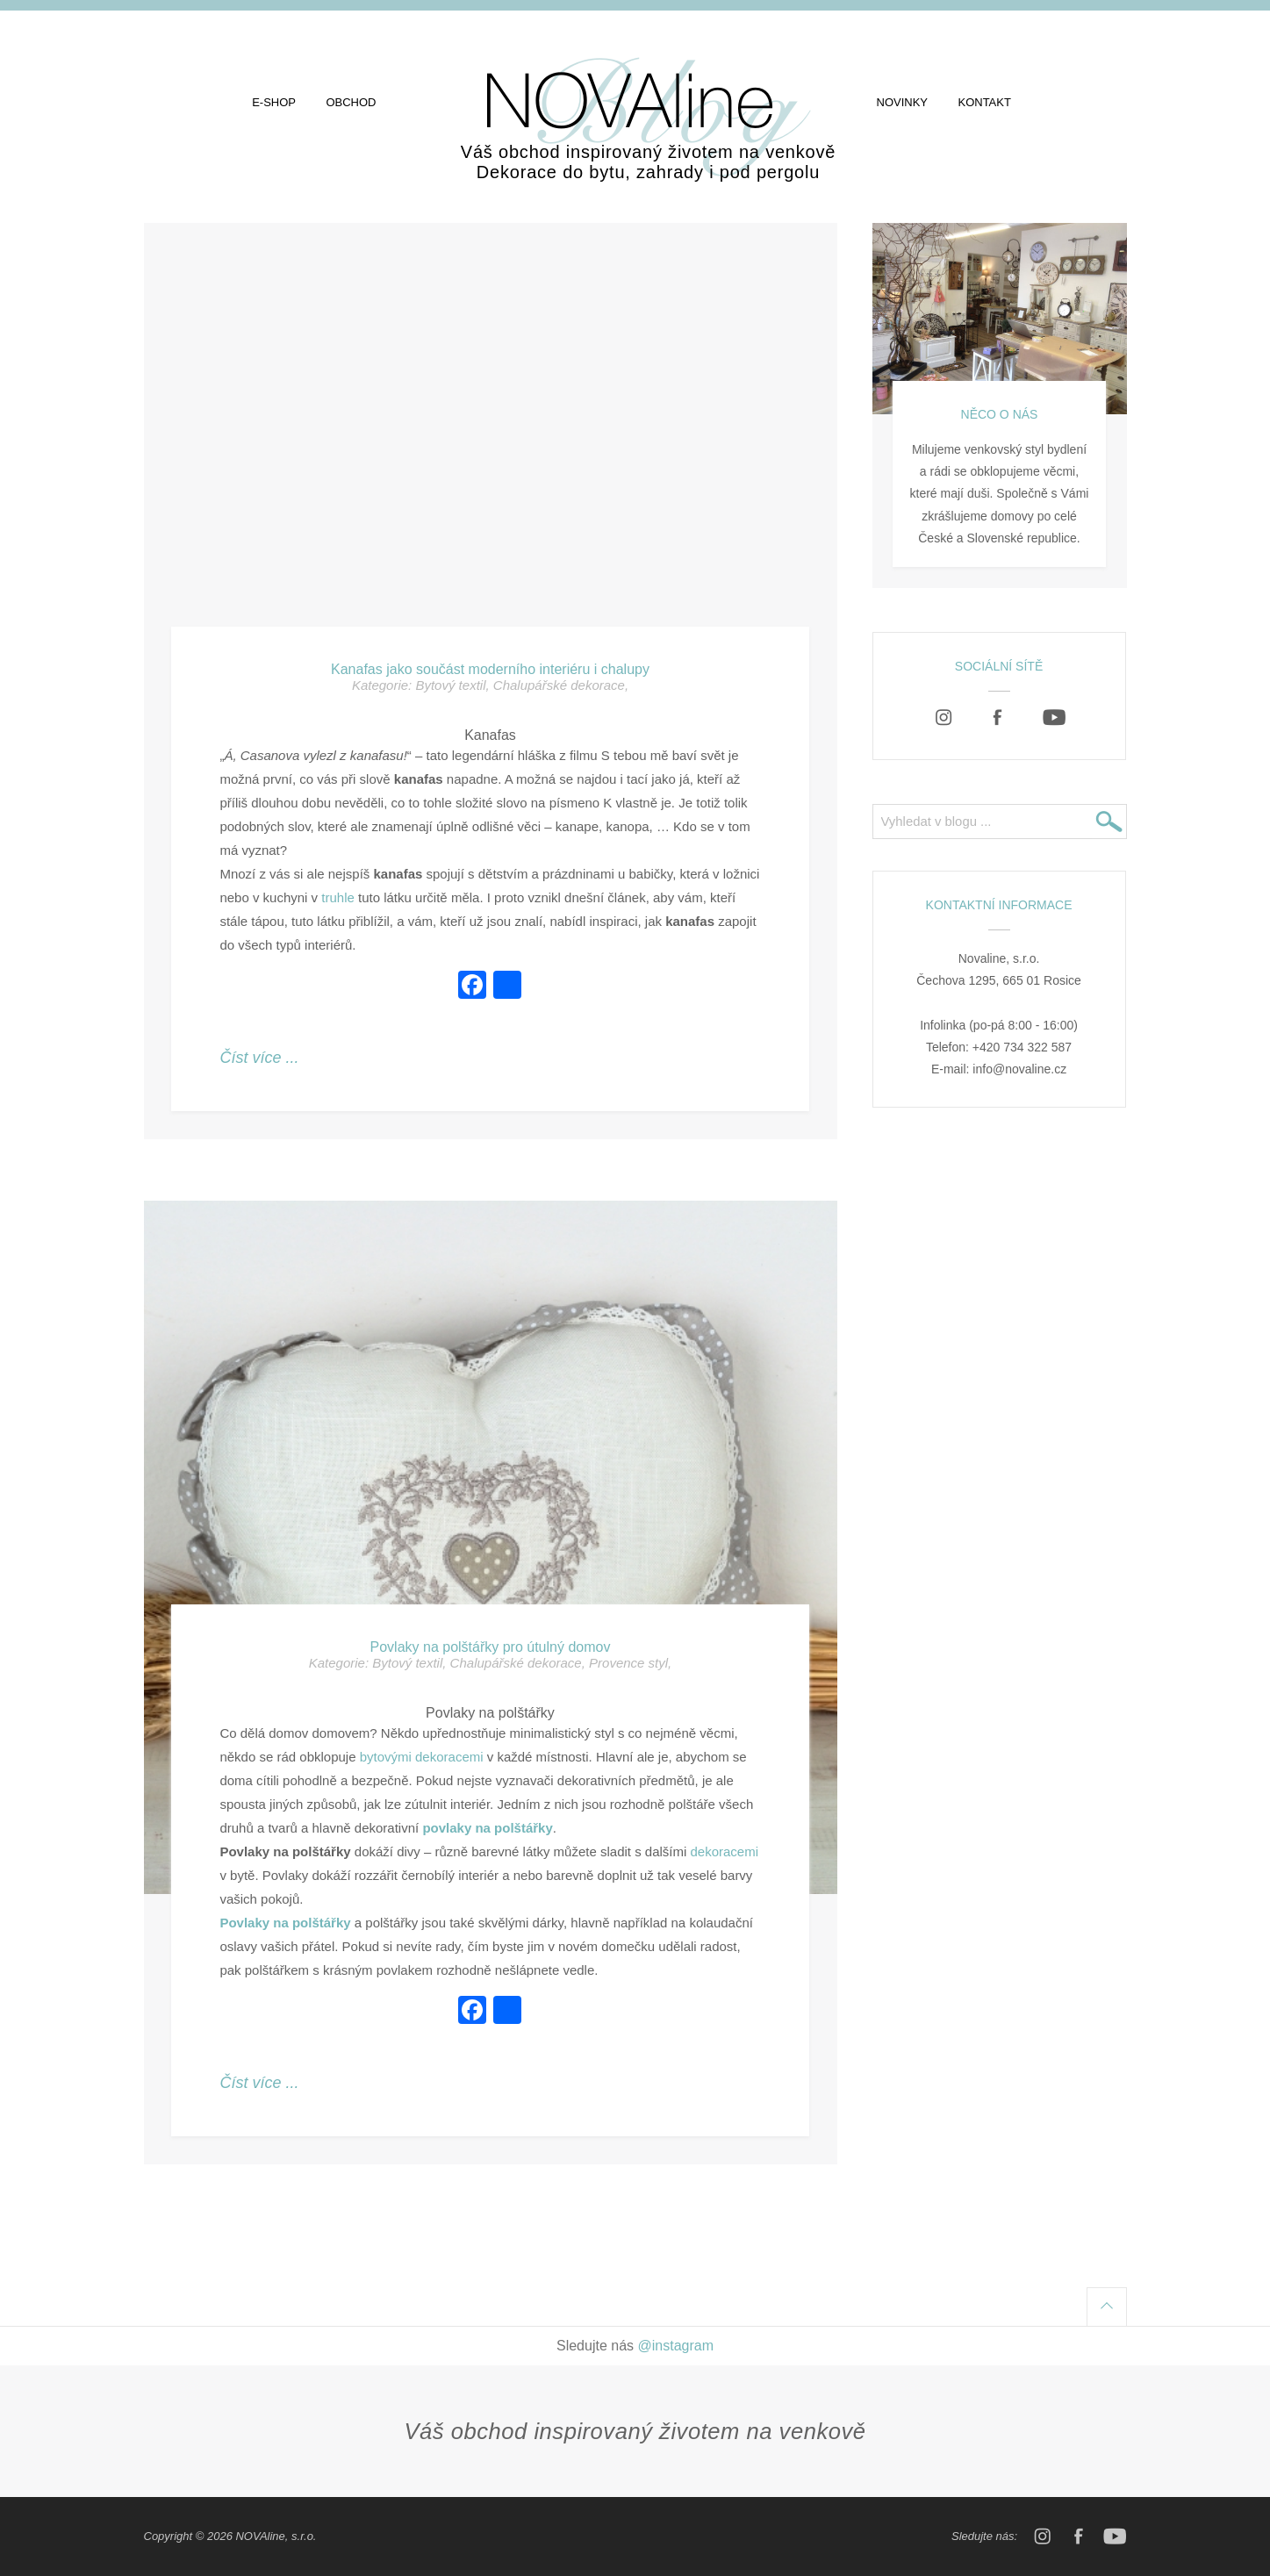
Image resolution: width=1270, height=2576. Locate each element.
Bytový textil (450, 685)
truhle (338, 897)
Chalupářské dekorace (559, 685)
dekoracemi (724, 1851)
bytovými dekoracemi (422, 1756)
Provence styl (628, 1662)
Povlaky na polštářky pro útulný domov (490, 1647)
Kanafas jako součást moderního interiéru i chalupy (490, 669)
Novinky (903, 102)
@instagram (676, 2345)
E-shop (274, 102)
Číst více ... (258, 1057)
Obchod (351, 102)
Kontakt (984, 102)
